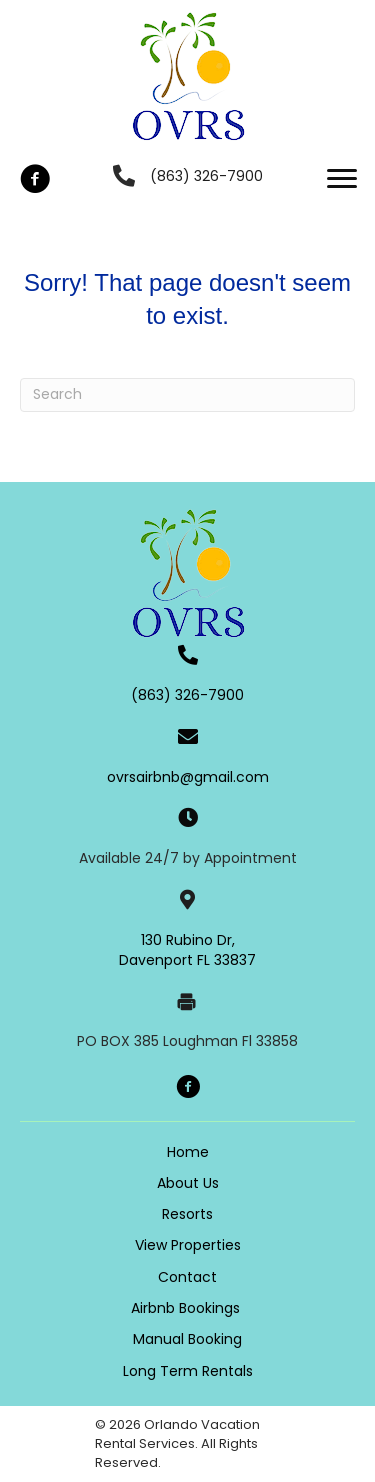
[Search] (187, 395)
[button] (35, 179)
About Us (188, 1183)
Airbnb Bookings (187, 1308)
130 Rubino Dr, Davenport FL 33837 (187, 950)
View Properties (188, 1245)
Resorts (187, 1214)
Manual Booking (187, 1339)
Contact (187, 1277)
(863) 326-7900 (206, 176)
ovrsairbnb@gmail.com (188, 777)
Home (188, 1152)
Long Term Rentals (188, 1371)
